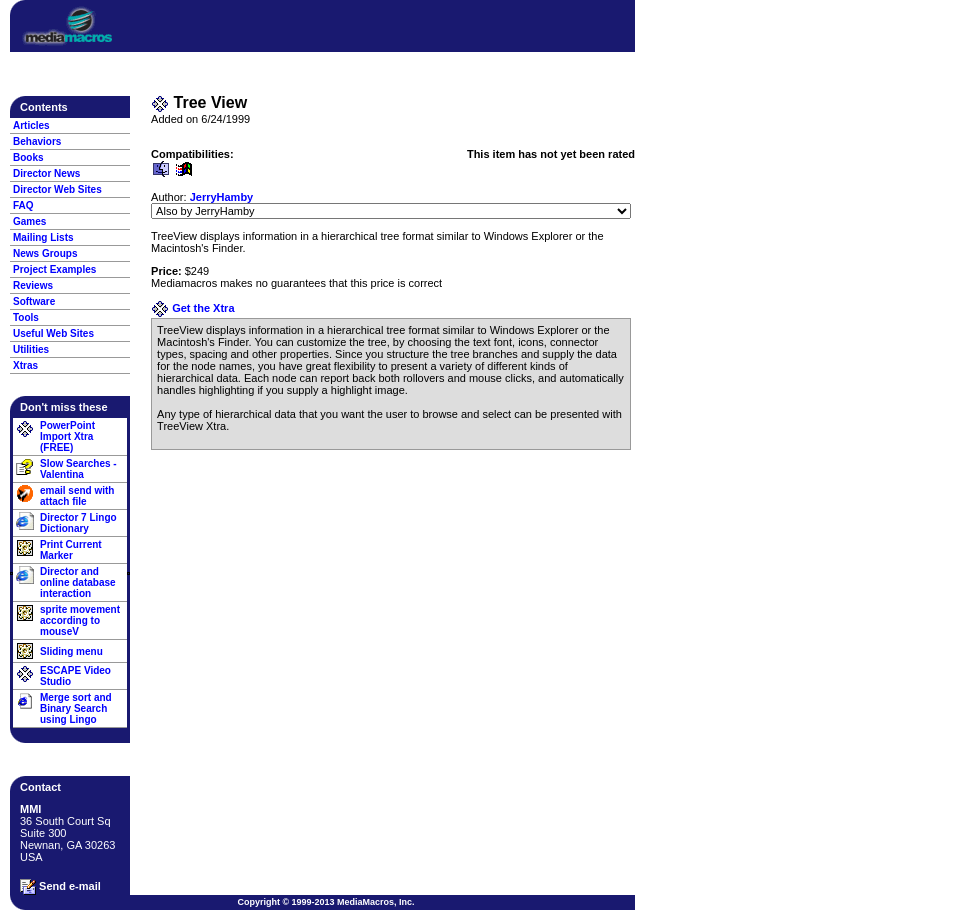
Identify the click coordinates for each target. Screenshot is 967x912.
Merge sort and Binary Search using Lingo (76, 708)
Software (34, 301)
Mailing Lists (43, 237)
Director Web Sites (57, 189)
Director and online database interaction (78, 582)
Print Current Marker (71, 550)
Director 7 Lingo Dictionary (78, 523)
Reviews (33, 285)
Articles (31, 125)
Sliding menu (71, 651)
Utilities (31, 349)
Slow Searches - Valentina (78, 469)
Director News (46, 173)
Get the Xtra (192, 308)
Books (28, 157)
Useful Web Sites (53, 333)
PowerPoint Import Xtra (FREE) (67, 436)
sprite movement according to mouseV (80, 620)
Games (29, 221)
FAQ (23, 205)
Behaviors (37, 141)
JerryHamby (222, 197)
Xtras (25, 365)
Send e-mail (60, 887)
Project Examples (54, 269)
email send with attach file (77, 496)
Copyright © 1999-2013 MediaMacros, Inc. (325, 902)
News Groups (45, 253)
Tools (26, 317)
